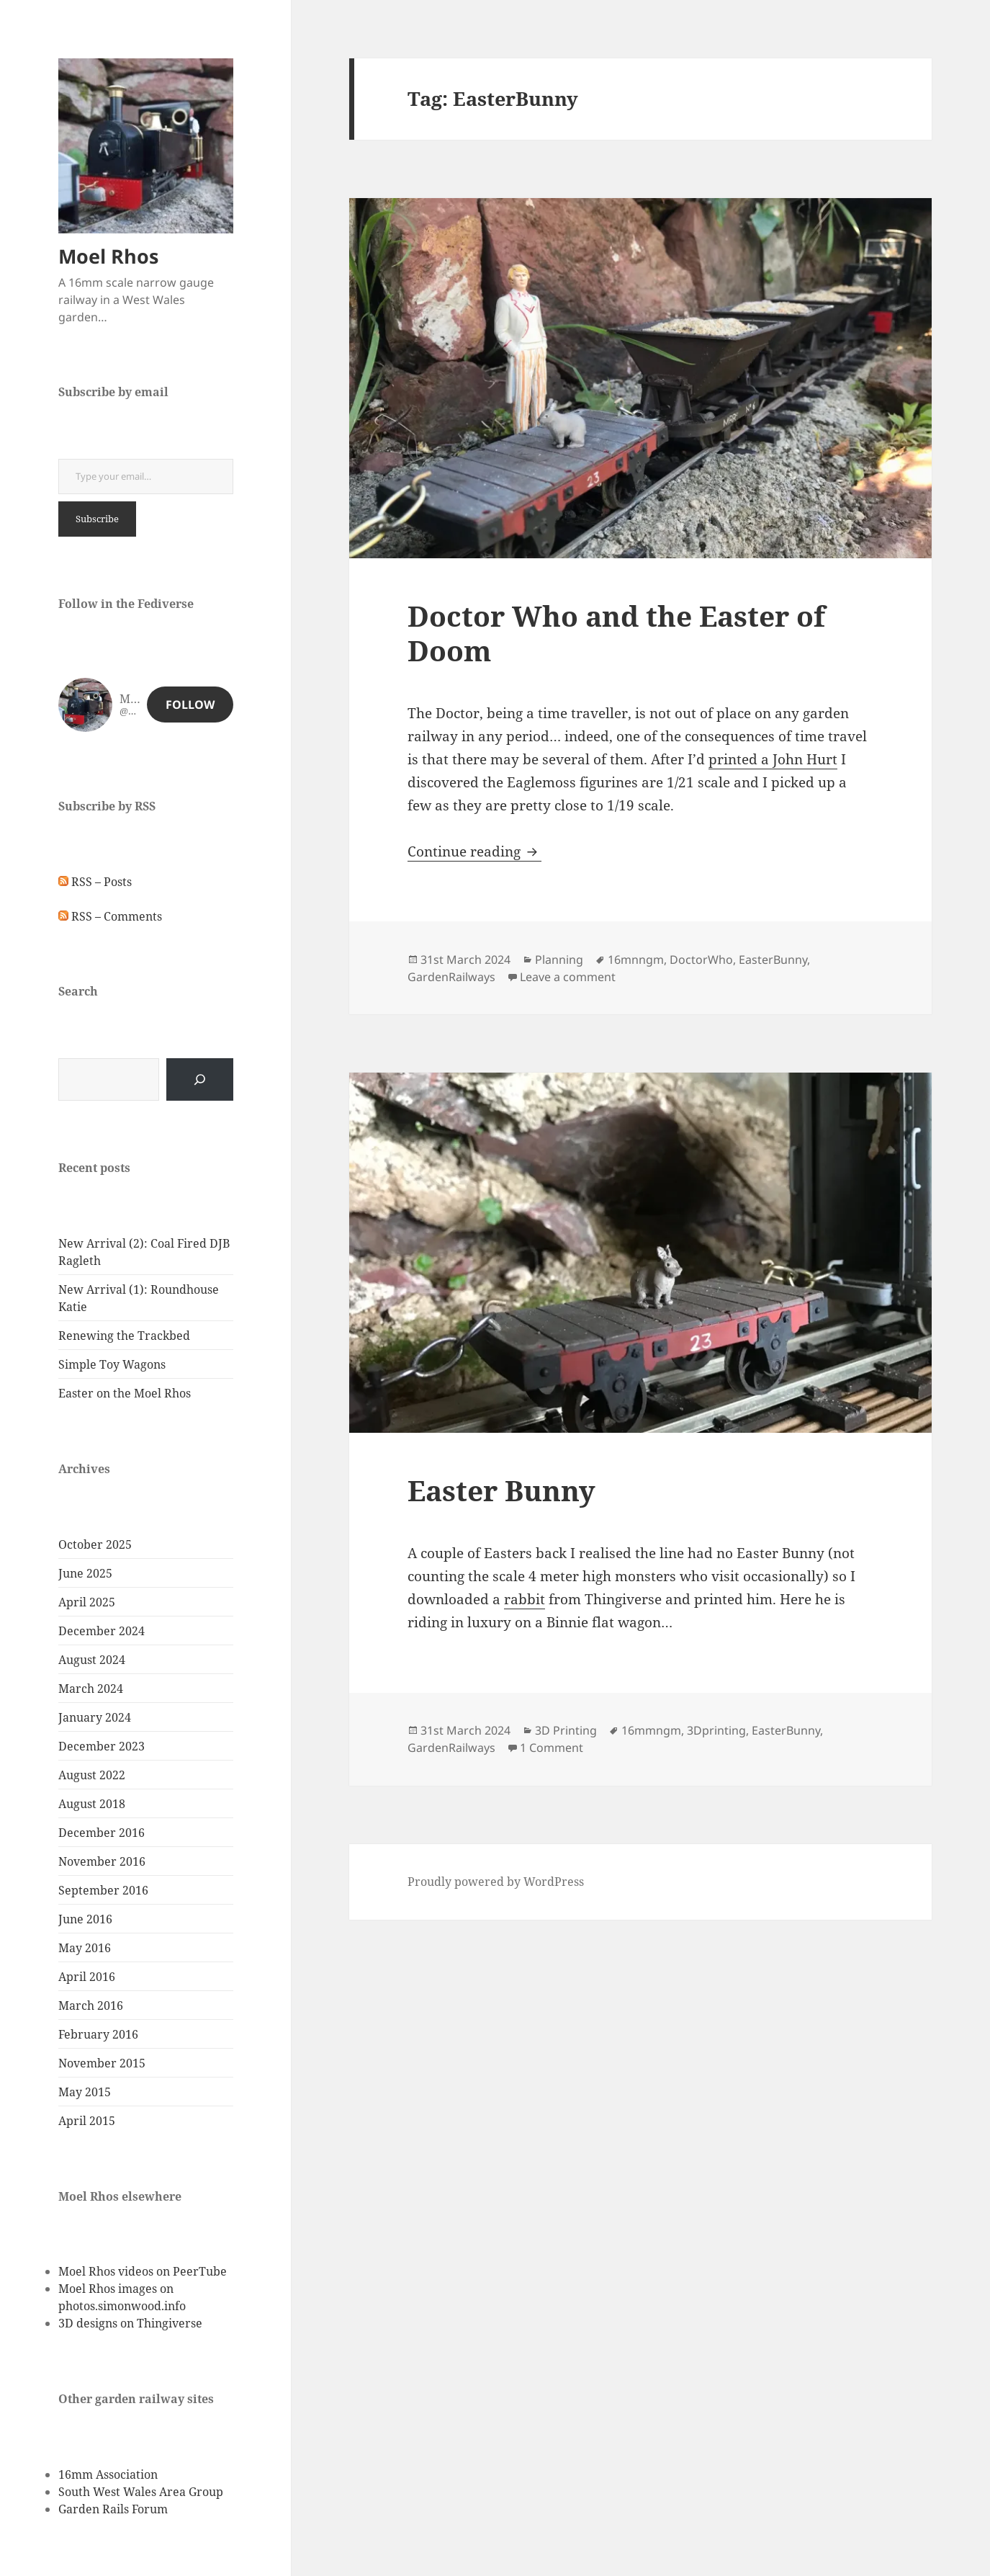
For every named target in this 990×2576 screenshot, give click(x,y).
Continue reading (474, 851)
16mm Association (108, 2474)
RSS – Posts (95, 882)
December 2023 (101, 1746)
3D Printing (566, 1730)
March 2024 (90, 1688)
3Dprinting (716, 1730)
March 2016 (90, 2005)
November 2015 (101, 2063)
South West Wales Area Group (140, 2492)
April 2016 (86, 1977)
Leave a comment (568, 977)
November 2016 (101, 1861)
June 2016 (85, 1919)
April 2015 (86, 2121)
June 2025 (85, 1573)
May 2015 (84, 2092)
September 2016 (103, 1890)
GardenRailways (451, 977)
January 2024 (94, 1717)
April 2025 (86, 1602)
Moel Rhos (108, 256)
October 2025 (95, 1544)
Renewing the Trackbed (124, 1335)
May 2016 (84, 1948)
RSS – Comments (110, 916)
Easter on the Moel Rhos (124, 1393)
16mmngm (651, 1730)
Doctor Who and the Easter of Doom (616, 632)
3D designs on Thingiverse (130, 2323)
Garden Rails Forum (113, 2509)
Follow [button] (190, 704)
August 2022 (91, 1775)
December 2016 (101, 1833)
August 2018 (91, 1804)
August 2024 (91, 1660)
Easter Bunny (501, 1490)
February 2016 (98, 2034)
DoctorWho (701, 959)
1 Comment (551, 1748)
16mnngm (636, 959)
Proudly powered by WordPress (496, 1881)
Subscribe (97, 518)
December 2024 (101, 1631)
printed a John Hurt (772, 759)
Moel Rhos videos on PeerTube (142, 2271)
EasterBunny (773, 959)
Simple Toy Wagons (112, 1364)
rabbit (524, 1599)
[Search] (199, 1079)
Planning (559, 959)
